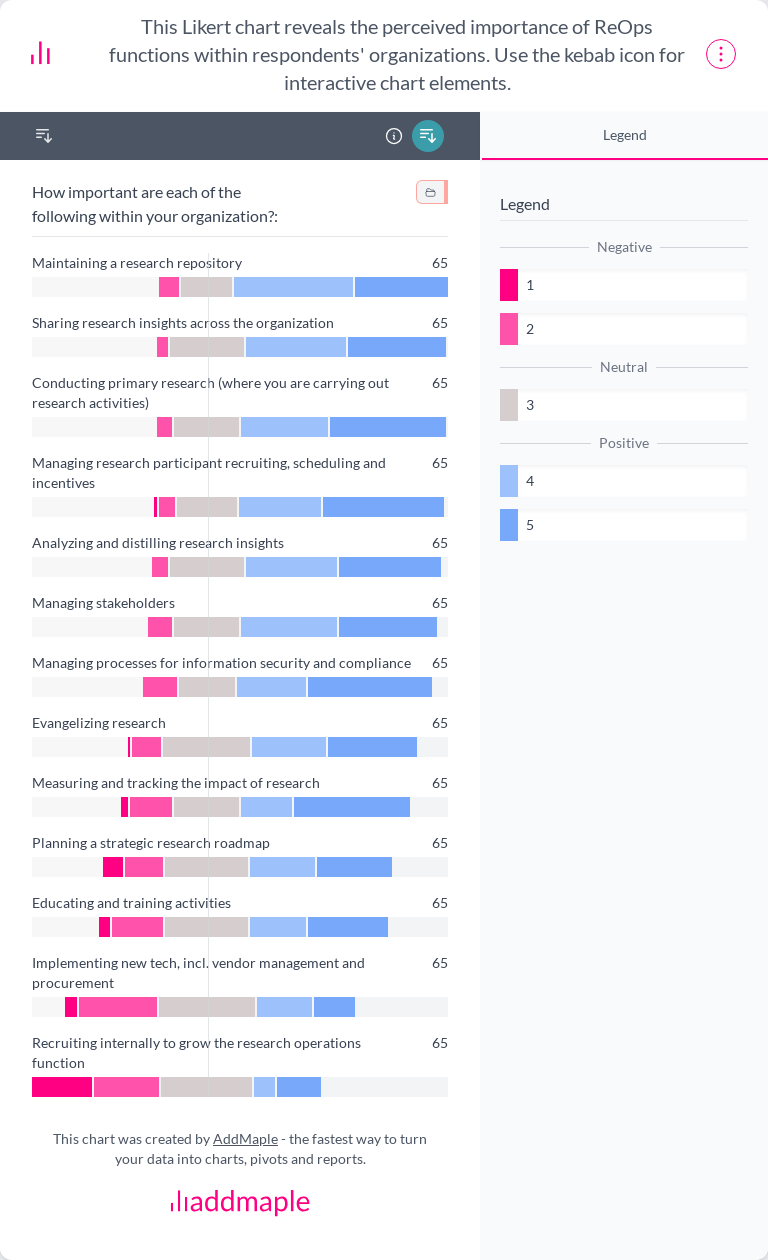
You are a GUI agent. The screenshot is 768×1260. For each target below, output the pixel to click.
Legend (625, 134)
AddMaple (245, 1138)
